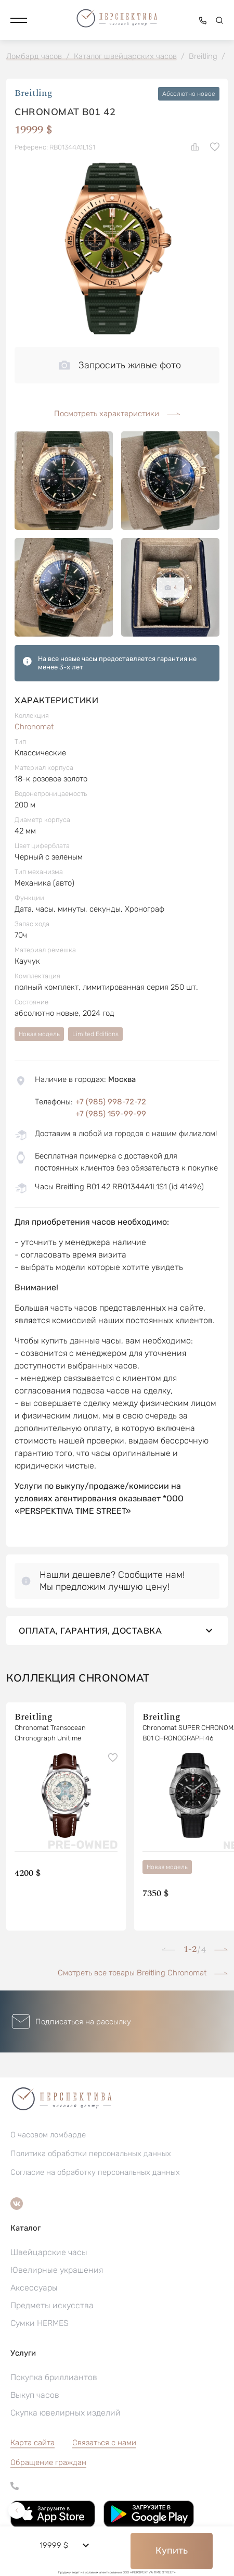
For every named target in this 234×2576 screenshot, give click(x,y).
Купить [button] (171, 2550)
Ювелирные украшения (56, 2270)
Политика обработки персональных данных (90, 2153)
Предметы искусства (52, 2305)
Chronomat (34, 726)
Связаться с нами (104, 2442)
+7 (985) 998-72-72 (110, 1101)
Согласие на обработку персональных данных (95, 2172)
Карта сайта (32, 2442)
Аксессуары (34, 2288)
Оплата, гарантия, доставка (117, 1630)
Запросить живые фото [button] (120, 365)
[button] (18, 20)
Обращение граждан (48, 2462)
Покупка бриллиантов (53, 2377)
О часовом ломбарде (48, 2134)
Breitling (34, 93)
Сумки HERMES (39, 2323)
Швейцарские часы (48, 2252)
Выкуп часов (34, 2395)
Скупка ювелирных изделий (65, 2413)
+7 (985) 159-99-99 (110, 1113)
